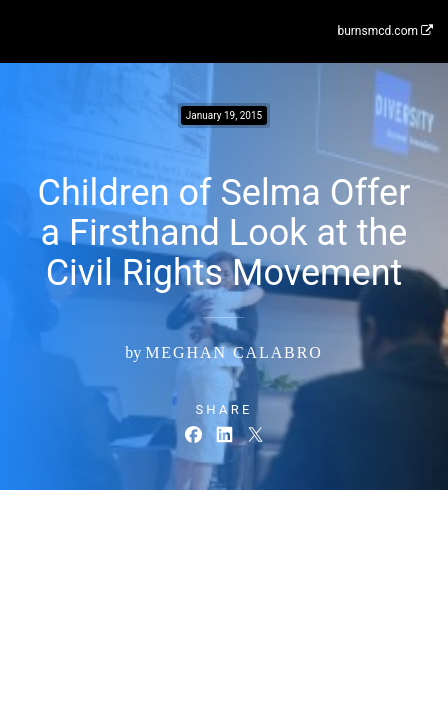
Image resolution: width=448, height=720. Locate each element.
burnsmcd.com (385, 31)
